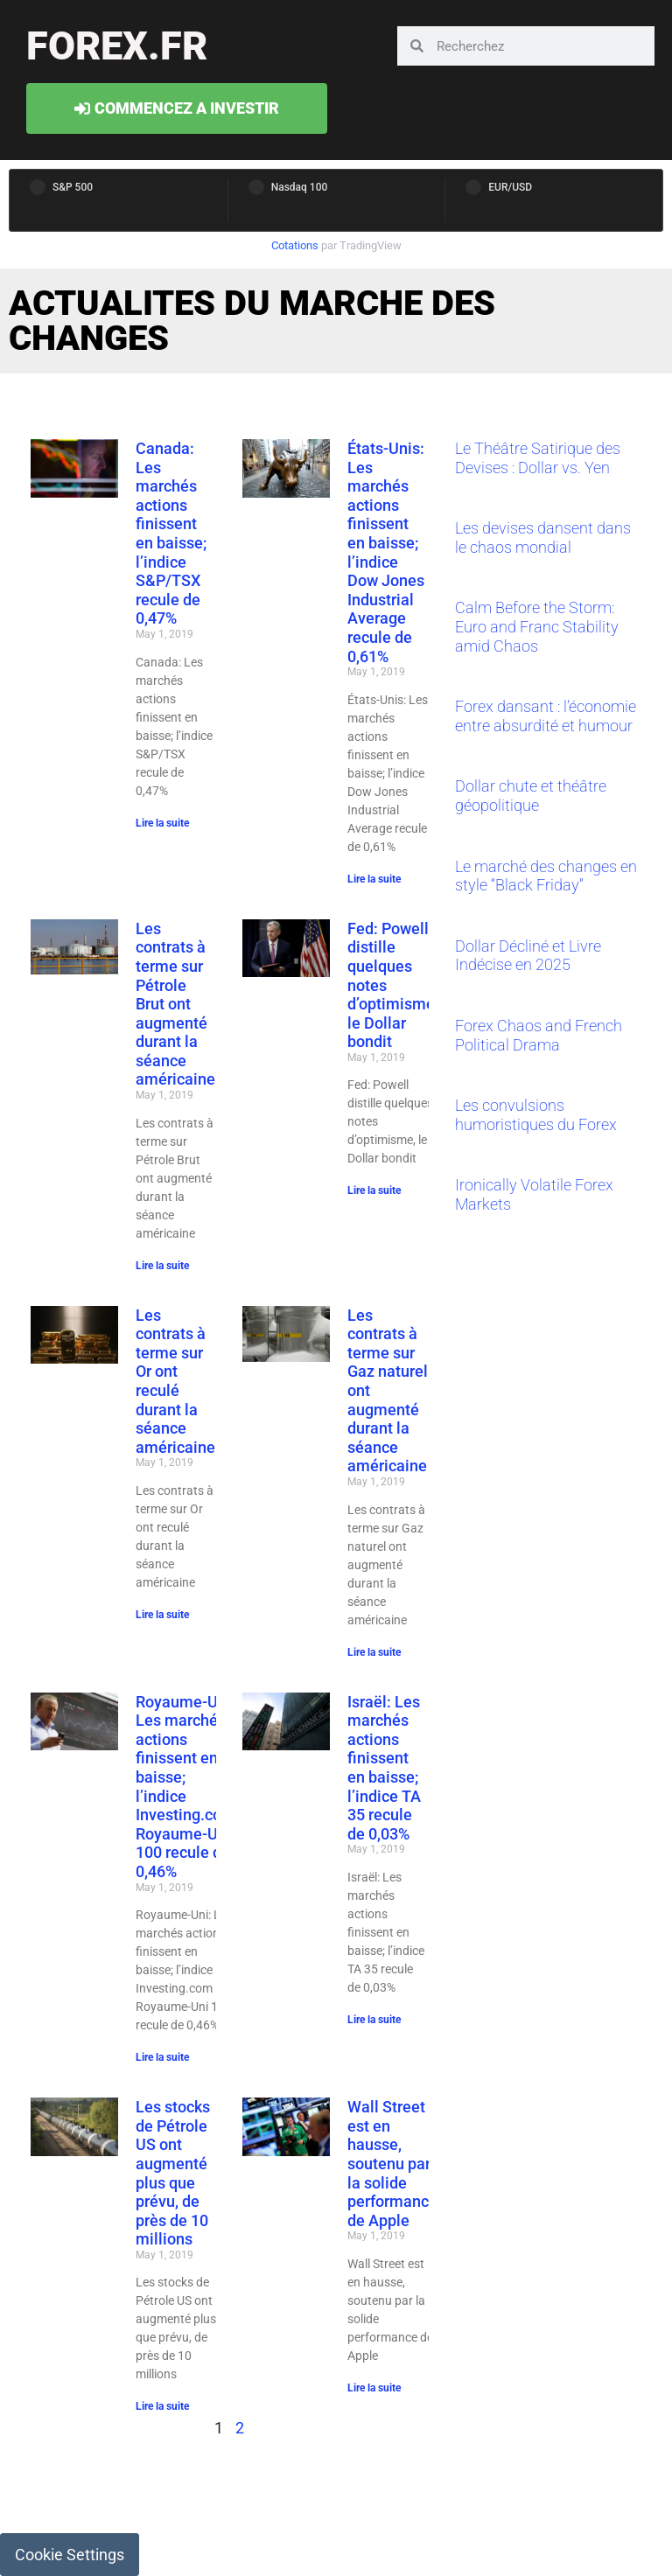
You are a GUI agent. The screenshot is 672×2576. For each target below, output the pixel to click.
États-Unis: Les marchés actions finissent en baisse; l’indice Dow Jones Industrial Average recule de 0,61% (385, 552)
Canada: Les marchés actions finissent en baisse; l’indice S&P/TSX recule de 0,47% (171, 533)
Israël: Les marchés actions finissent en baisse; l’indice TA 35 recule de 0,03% (384, 1768)
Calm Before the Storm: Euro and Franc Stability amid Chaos (537, 626)
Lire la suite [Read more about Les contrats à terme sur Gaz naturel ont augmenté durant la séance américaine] (374, 1652)
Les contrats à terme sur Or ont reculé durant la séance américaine (175, 1381)
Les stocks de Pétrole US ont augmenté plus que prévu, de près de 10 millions (173, 2173)
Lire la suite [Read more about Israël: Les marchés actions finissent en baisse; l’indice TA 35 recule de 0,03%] (374, 2020)
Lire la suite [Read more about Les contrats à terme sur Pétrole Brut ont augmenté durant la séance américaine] (162, 1266)
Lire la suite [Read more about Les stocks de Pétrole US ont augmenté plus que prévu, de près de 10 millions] (162, 2406)
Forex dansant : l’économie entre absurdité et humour (545, 716)
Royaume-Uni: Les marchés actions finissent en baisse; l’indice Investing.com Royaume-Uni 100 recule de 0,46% (185, 1787)
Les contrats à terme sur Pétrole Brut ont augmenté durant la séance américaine (175, 1004)
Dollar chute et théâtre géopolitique (530, 795)
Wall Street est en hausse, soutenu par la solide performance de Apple (392, 2164)
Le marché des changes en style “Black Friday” (546, 876)
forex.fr (116, 46)
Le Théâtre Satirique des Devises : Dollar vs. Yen (537, 458)
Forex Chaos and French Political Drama (538, 1035)
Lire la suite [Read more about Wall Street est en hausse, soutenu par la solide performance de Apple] (374, 2388)
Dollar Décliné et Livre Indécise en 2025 (528, 955)
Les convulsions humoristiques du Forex (536, 1115)
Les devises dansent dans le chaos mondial (543, 537)
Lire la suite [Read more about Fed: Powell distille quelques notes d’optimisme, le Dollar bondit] (374, 1190)
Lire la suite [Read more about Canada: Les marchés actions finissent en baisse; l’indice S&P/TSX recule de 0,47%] (162, 823)
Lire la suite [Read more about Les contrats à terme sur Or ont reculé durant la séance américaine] (162, 1615)
